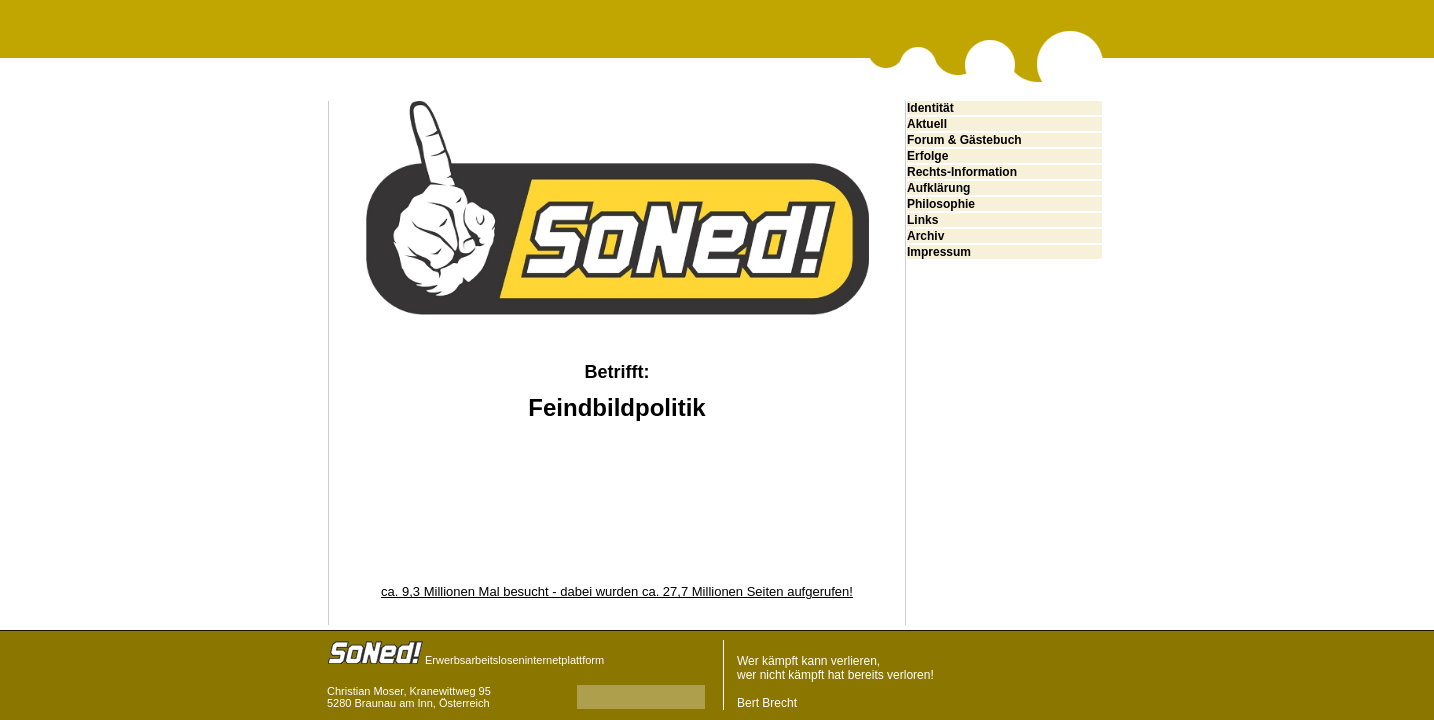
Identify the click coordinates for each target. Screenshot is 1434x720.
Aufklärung (938, 188)
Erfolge (927, 156)
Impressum (939, 252)
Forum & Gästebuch (964, 140)
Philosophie (941, 204)
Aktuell (927, 124)
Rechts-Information (962, 172)
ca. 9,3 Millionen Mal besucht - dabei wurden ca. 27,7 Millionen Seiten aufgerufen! (617, 591)
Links (922, 220)
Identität (930, 108)
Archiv (925, 236)
